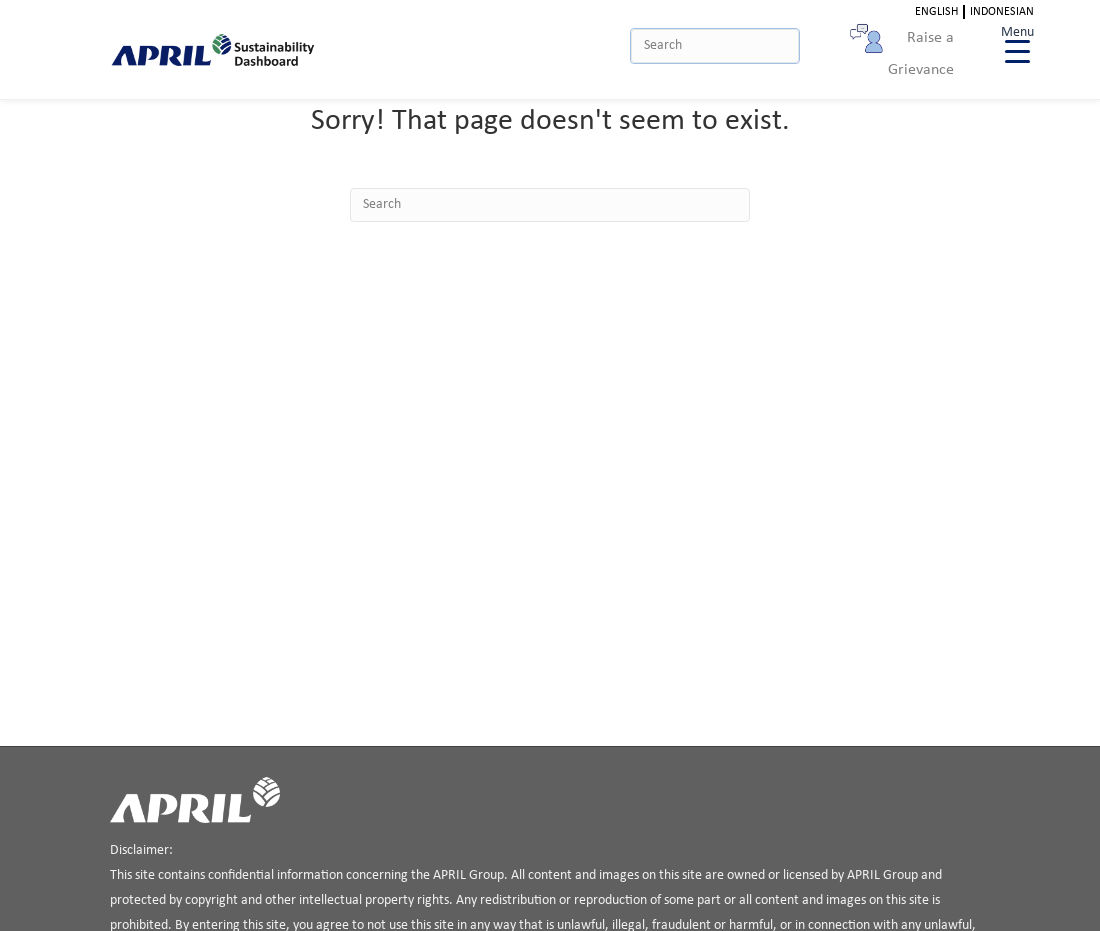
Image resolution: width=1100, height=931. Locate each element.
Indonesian (1002, 12)
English (936, 12)
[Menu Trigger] (1017, 42)
